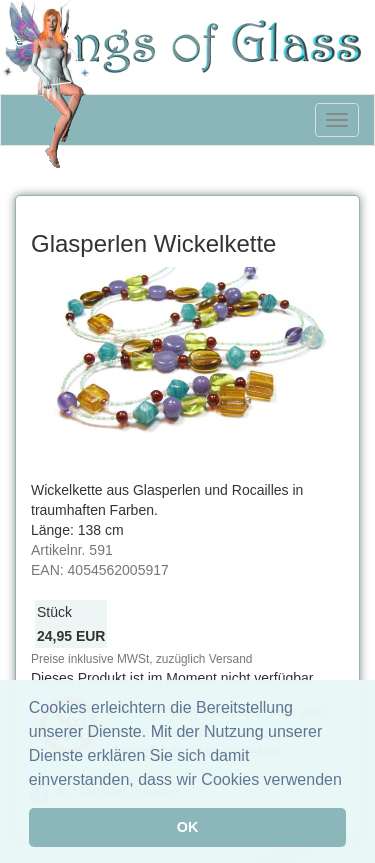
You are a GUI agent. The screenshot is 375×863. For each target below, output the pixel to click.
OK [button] (188, 827)
